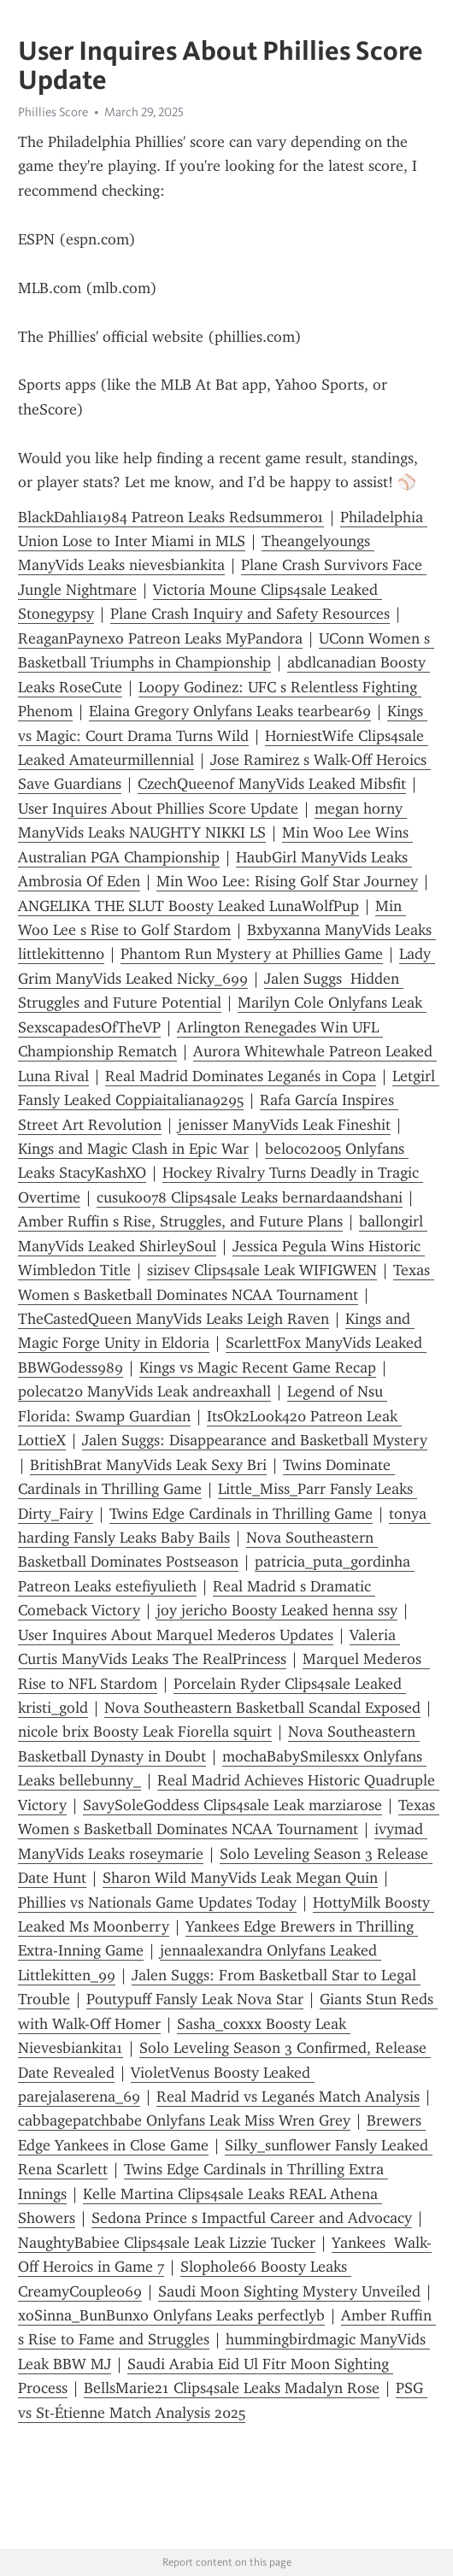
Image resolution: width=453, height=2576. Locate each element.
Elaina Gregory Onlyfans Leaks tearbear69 (230, 711)
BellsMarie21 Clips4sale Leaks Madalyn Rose (231, 2388)
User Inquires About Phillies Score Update (158, 808)
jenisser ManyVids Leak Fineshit (284, 1124)
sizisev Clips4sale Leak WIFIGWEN (262, 1270)
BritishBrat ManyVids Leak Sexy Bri (148, 1465)
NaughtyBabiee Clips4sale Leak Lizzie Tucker (166, 2242)
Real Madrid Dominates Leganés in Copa (240, 1076)
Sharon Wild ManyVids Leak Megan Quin (240, 1877)
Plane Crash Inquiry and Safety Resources (250, 613)
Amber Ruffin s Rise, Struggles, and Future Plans (180, 1221)
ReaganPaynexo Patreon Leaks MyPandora (160, 638)
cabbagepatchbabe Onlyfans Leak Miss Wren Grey (184, 2120)
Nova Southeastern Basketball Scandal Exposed (262, 1707)
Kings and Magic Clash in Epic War (133, 1148)
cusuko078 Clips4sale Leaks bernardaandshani (250, 1197)
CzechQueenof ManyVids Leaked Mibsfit (272, 783)
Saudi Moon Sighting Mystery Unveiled (289, 2291)
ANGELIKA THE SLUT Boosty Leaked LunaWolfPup (188, 906)
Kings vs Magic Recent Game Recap (257, 1367)
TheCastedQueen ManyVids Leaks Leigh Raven (173, 1318)
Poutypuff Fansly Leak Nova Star (194, 1999)
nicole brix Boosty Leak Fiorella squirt (145, 1731)
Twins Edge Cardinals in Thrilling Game (241, 1513)
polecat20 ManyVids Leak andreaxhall (144, 1391)
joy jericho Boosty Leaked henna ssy (276, 1610)
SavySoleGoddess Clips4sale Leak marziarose (232, 1805)
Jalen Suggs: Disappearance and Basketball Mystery (254, 1440)
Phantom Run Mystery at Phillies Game (252, 953)
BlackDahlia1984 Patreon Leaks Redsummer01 (171, 517)
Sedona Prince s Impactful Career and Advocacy (251, 2217)
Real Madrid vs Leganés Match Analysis (288, 2096)
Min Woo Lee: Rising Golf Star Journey (287, 881)
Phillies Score (53, 112)
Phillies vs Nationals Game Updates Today (157, 1902)
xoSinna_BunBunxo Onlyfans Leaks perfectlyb (171, 2315)
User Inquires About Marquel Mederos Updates (175, 1635)
